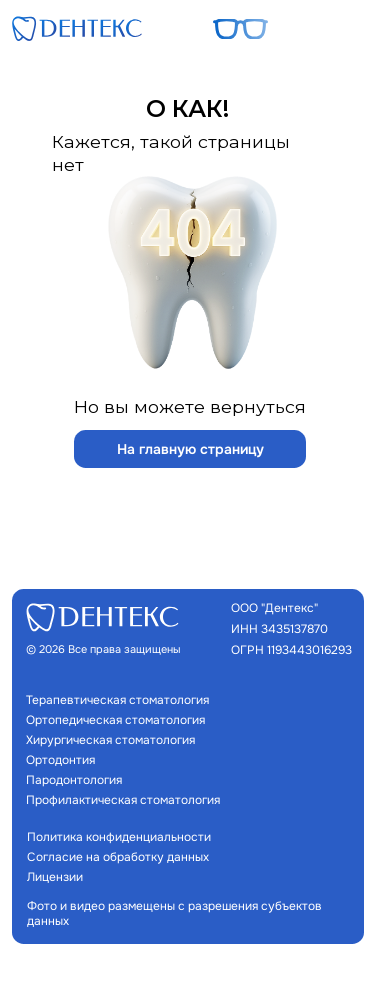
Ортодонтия (60, 760)
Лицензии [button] (55, 877)
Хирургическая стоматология (110, 740)
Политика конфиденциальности (119, 837)
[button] (342, 28)
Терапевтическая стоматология (117, 700)
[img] (77, 28)
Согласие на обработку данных (118, 857)
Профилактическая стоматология (123, 800)
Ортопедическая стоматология (115, 720)
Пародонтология (74, 780)
